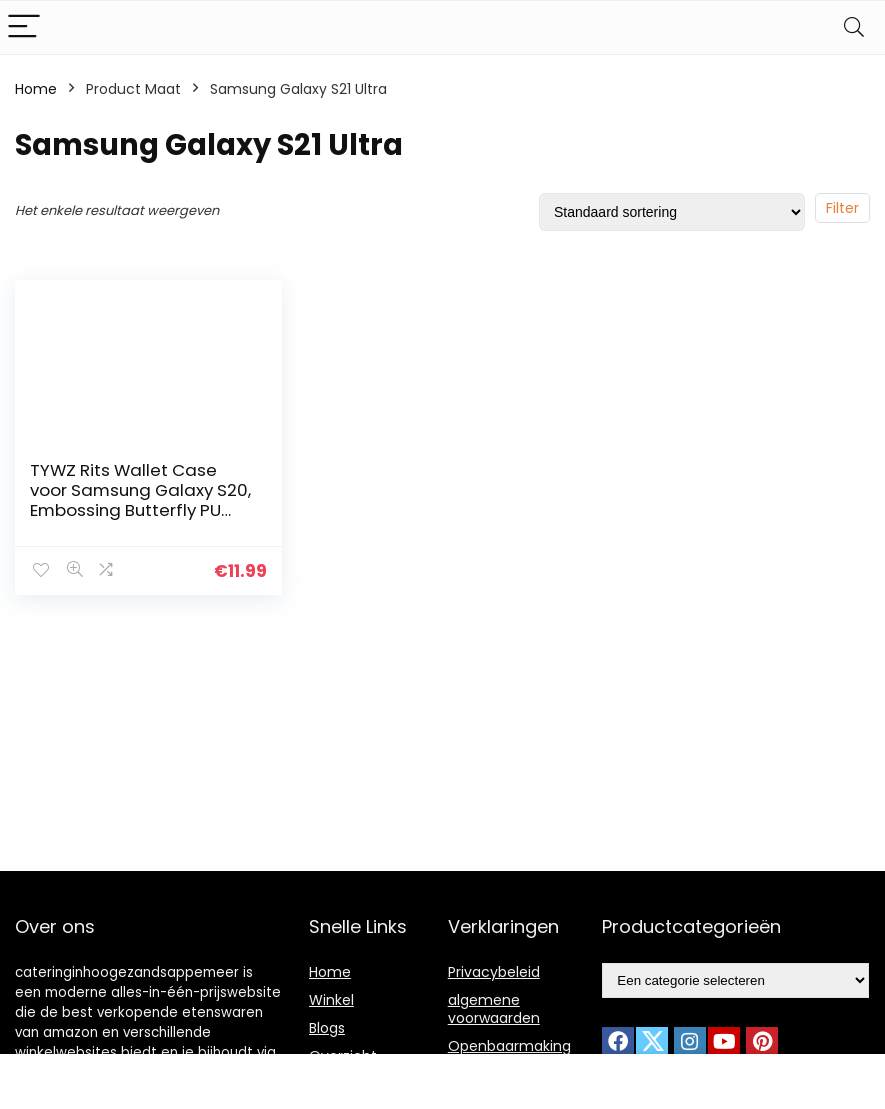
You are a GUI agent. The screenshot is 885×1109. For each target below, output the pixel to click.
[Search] (854, 27)
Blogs (327, 1028)
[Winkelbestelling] (672, 212)
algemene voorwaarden (494, 1009)
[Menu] (24, 27)
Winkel (331, 1000)
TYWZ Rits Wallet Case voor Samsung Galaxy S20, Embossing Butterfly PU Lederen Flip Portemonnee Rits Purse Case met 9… (140, 510)
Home (36, 89)
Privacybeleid (494, 972)
